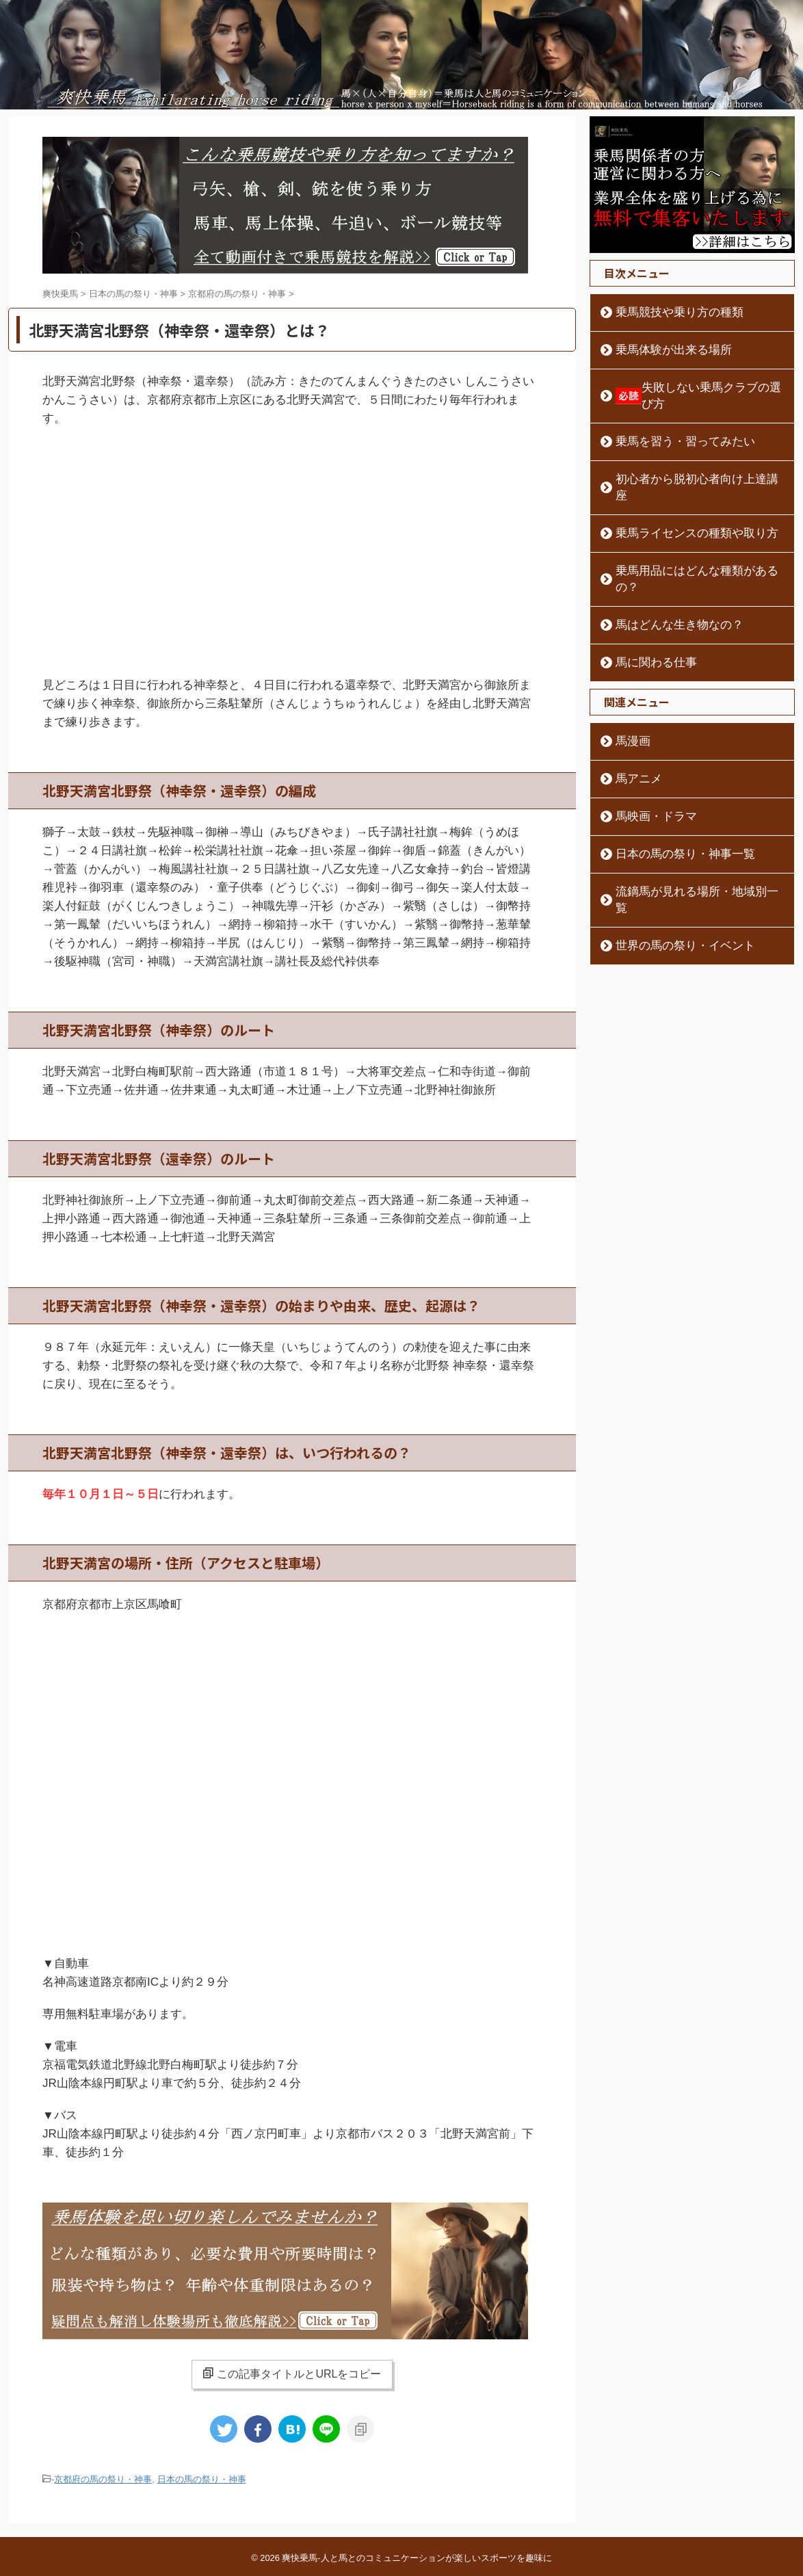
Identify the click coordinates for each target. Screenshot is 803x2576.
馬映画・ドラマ (647, 767)
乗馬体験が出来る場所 (661, 350)
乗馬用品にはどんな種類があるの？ (690, 538)
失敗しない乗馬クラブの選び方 (694, 388)
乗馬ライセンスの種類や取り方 (681, 500)
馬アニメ (633, 729)
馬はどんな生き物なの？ (666, 575)
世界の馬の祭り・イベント (671, 880)
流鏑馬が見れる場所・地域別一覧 (685, 842)
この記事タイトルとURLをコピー (291, 2373)
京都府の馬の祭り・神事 (103, 2478)
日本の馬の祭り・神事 (201, 2478)
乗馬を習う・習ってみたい (671, 425)
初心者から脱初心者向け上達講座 (685, 463)
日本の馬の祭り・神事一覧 (671, 805)
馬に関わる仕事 (647, 613)
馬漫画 (628, 692)
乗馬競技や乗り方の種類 (666, 312)
